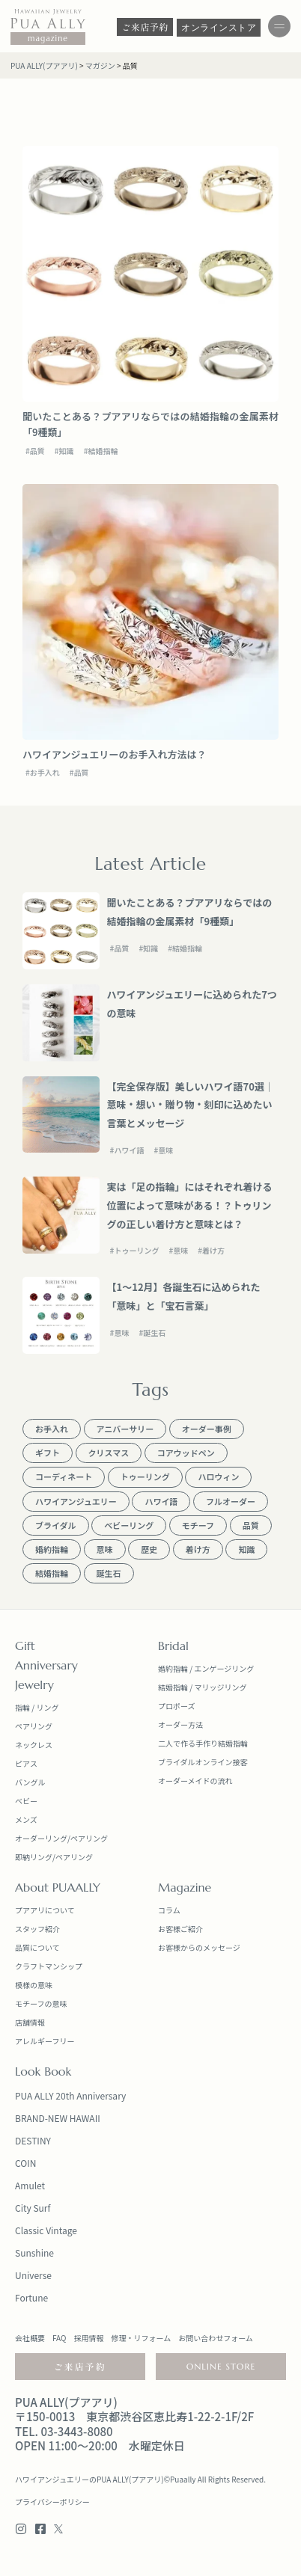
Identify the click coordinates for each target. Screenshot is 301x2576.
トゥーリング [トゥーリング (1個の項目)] (145, 1476)
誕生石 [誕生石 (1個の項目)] (109, 1573)
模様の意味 (33, 1984)
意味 (165, 1150)
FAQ (59, 2337)
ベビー (26, 1800)
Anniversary (46, 1664)
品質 (37, 450)
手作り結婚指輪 (221, 1743)
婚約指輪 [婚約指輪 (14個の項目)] (51, 1549)
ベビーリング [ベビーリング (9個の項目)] (128, 1525)
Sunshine (34, 2252)
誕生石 (154, 1332)
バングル (30, 1782)
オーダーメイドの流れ (195, 1780)
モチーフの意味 (41, 2003)
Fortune (31, 2297)
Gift (25, 1645)
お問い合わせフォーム (215, 2337)
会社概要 (30, 2337)
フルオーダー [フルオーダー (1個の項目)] (230, 1501)
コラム (169, 1910)
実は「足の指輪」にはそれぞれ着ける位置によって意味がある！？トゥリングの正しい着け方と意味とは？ (190, 1205)
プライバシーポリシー (52, 2501)
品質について (37, 1947)
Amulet (30, 2185)
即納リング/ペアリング (54, 1856)
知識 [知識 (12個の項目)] (246, 1549)
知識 (66, 450)
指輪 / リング (36, 1707)
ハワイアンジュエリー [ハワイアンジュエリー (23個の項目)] (76, 1501)
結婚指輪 (103, 450)
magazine (47, 37)
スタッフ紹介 (37, 1928)
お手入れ (45, 772)
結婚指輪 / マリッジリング (202, 1687)
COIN (25, 2162)
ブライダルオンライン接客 (203, 1761)
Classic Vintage (46, 2230)
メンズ (26, 1819)
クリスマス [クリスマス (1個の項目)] (109, 1453)
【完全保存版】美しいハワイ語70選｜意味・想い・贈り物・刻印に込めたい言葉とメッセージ (190, 1105)
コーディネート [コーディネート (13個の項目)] (63, 1476)
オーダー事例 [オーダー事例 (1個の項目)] (206, 1429)
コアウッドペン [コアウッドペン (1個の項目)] (186, 1453)
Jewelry (34, 1684)
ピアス (26, 1763)
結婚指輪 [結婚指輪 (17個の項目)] (51, 1573)
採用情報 (88, 2337)
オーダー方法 (180, 1724)
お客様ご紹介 (180, 1928)
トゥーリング (136, 1250)
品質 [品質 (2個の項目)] (251, 1525)
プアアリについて (45, 1910)
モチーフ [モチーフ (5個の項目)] (198, 1525)
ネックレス (33, 1744)
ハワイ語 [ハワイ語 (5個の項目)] (161, 1501)
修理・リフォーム (141, 2337)
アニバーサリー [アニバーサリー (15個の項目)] (125, 1429)
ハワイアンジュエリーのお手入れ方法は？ (114, 754)
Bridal (173, 1645)
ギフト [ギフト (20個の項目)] (47, 1453)
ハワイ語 (129, 1150)
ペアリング (33, 1726)
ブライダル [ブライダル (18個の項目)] (55, 1525)
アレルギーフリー (44, 2040)
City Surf (32, 2207)
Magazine (184, 1887)
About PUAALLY (57, 1887)
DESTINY (33, 2140)
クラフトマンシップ (48, 1966)
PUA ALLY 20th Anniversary (70, 2095)
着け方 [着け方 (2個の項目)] (198, 1549)
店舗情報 (30, 2022)
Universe (33, 2275)
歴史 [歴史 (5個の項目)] (149, 1549)
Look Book (43, 2071)
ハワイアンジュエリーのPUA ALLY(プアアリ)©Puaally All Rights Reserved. (140, 2479)
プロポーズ (176, 1705)
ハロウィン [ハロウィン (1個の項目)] (218, 1476)
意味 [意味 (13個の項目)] (105, 1549)
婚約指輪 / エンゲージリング (206, 1668)
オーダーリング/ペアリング (61, 1838)
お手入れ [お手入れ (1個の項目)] (51, 1429)
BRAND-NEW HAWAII (57, 2118)
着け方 (213, 1250)
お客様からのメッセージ (199, 1947)
